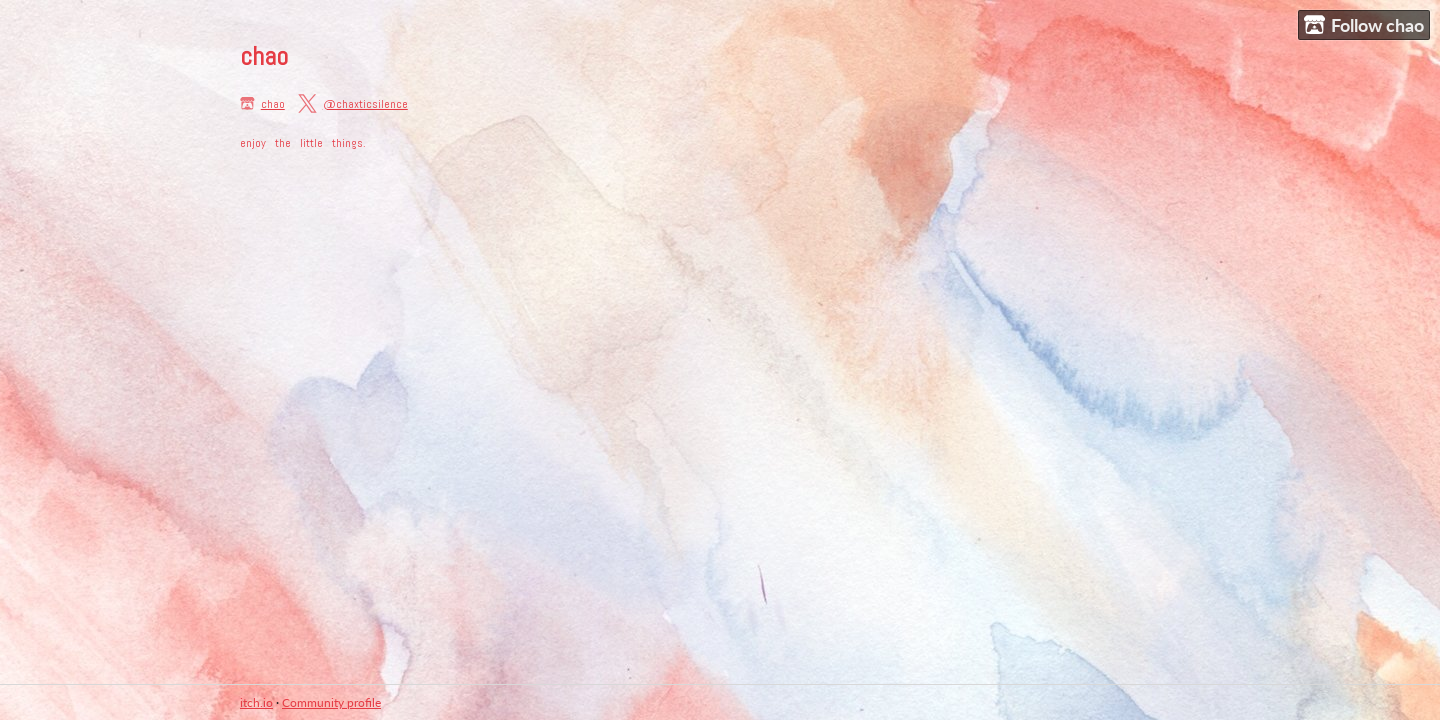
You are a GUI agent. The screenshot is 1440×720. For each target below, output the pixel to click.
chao (273, 104)
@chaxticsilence (365, 104)
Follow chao (1364, 25)
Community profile (331, 702)
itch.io (256, 702)
